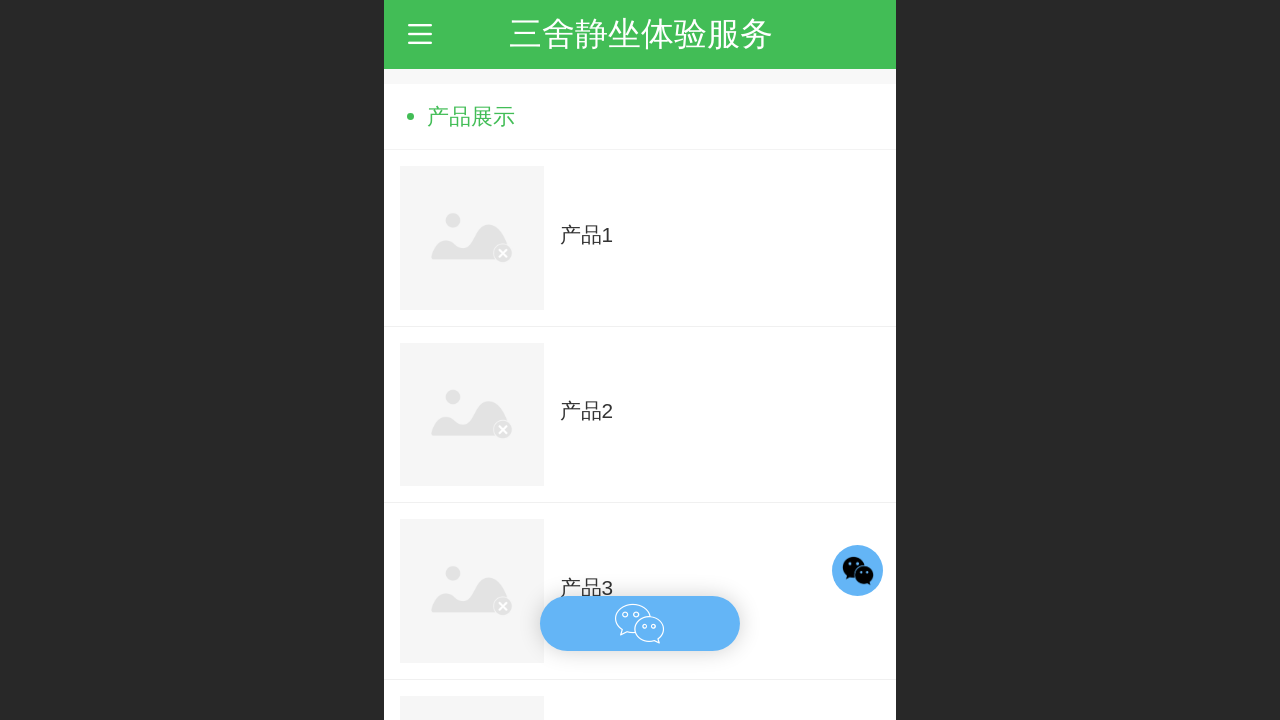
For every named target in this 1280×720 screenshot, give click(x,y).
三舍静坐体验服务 (641, 33)
